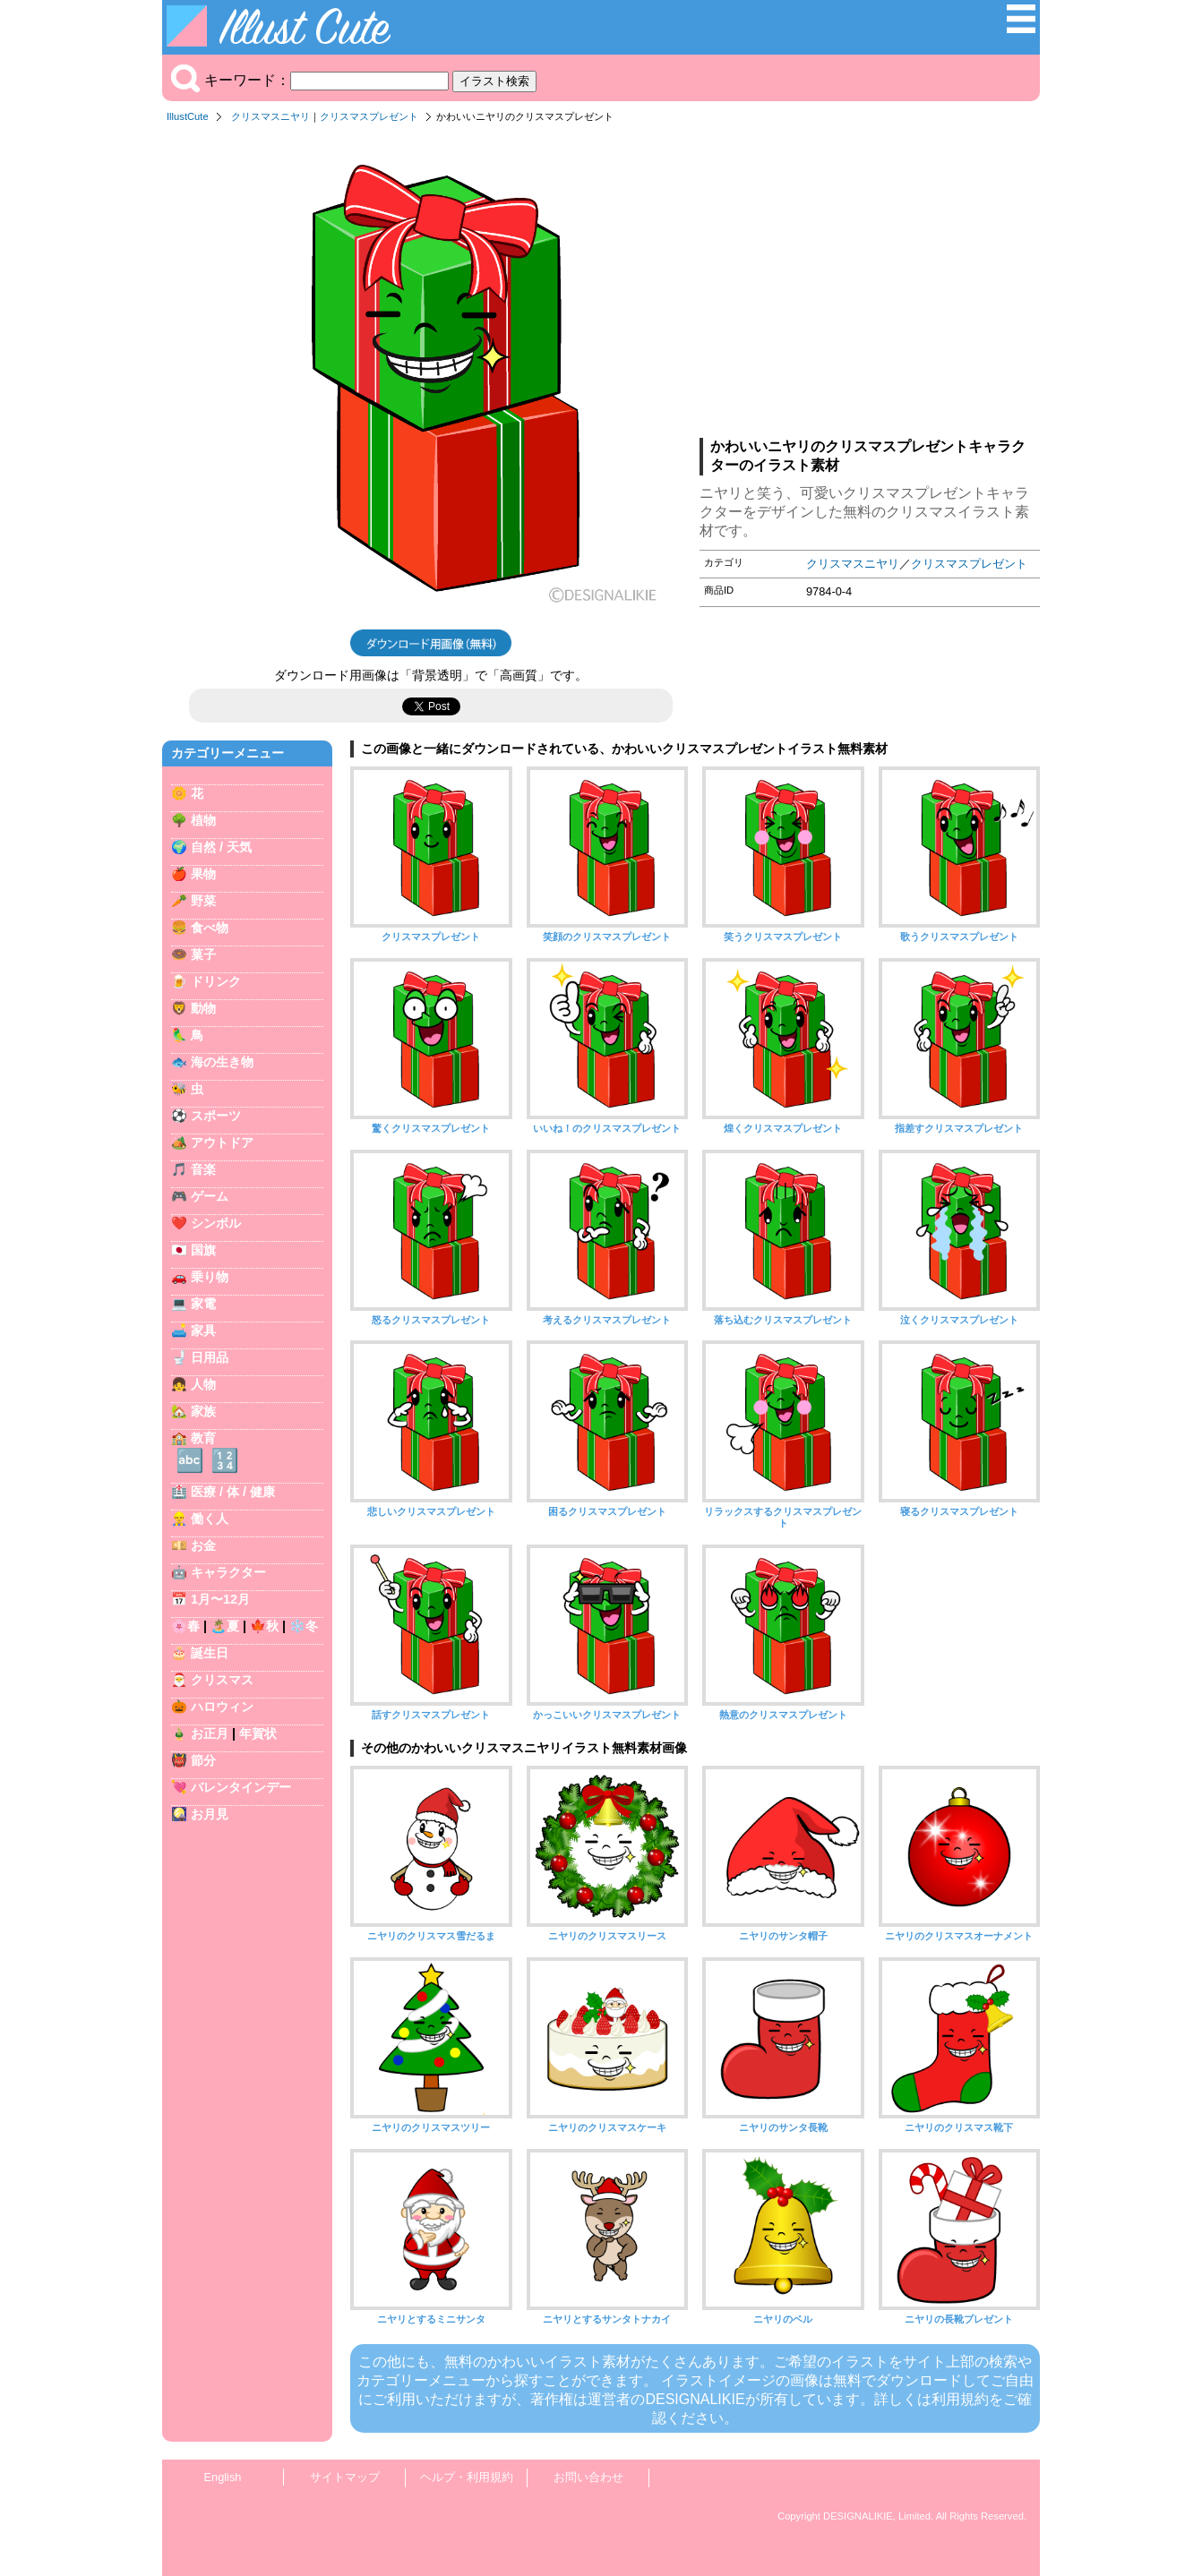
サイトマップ (345, 2477)
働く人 (209, 1518)
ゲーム (209, 1196)
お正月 (209, 1733)
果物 (203, 874)
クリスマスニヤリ (270, 116)
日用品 (209, 1357)
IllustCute (188, 116)
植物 (203, 820)
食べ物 (209, 927)
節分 (203, 1760)
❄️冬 (303, 1626)
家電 (203, 1304)
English (223, 2477)
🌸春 (185, 1626)
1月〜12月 (220, 1599)
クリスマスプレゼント (369, 116)
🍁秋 (264, 1626)
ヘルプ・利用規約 (466, 2477)
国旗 (203, 1250)
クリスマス (222, 1680)
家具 (203, 1330)
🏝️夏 (224, 1626)
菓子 (203, 954)
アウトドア (222, 1142)
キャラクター (228, 1572)
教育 (203, 1438)
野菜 (203, 901)
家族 (203, 1411)
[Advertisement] (870, 285)
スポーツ (216, 1115)
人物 (203, 1384)
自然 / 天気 (221, 847)
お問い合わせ (588, 2477)
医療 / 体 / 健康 (233, 1492)
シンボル (216, 1223)
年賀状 (258, 1733)
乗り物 (209, 1277)
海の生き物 (222, 1062)
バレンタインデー (241, 1787)
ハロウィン (222, 1706)
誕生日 (209, 1653)
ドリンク (216, 981)
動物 (203, 1008)
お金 (203, 1545)
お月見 (209, 1814)
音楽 (203, 1169)
